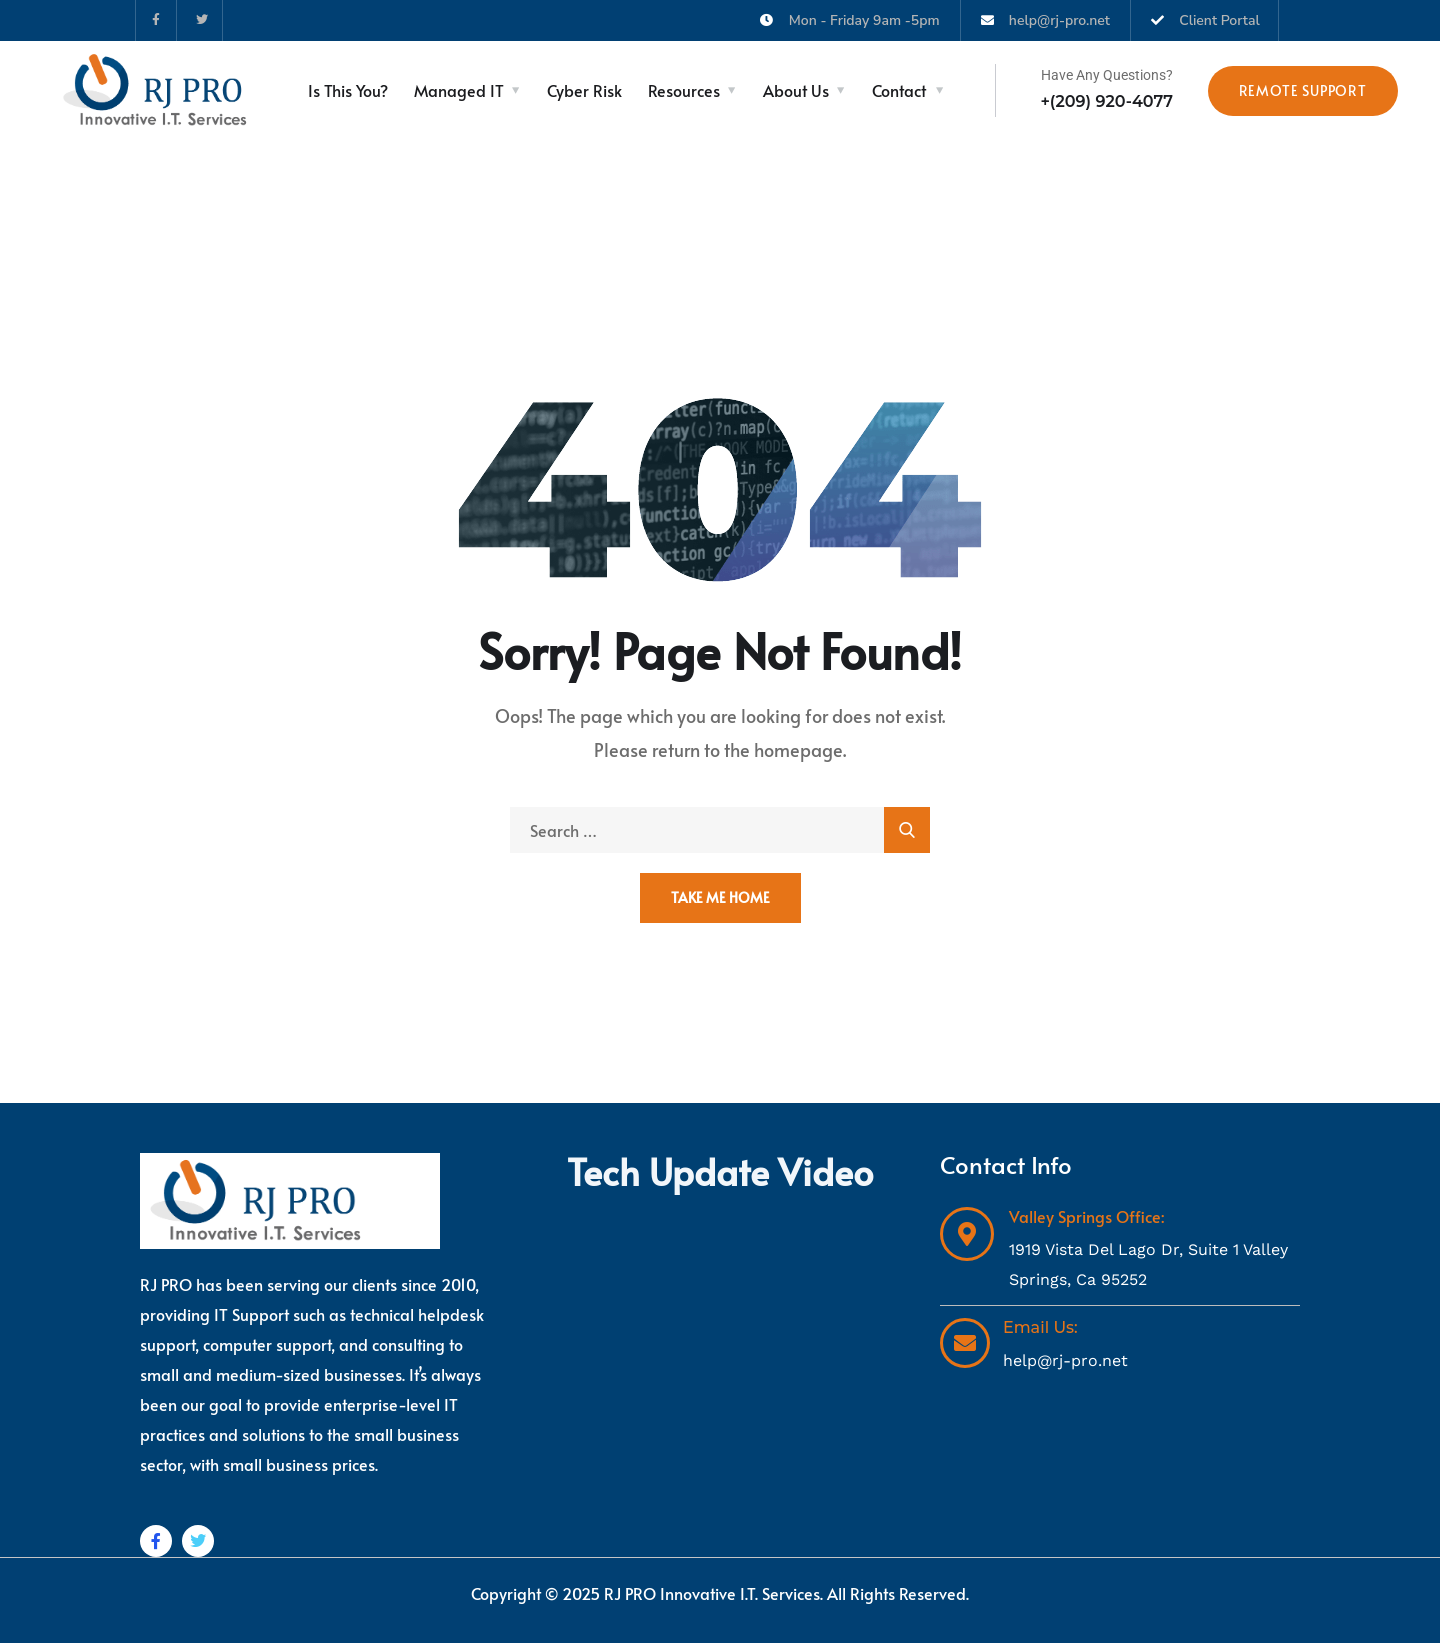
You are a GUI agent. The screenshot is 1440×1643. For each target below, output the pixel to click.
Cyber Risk (584, 90)
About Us (796, 90)
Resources (684, 90)
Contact (899, 90)
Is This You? (348, 90)
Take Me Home (720, 897)
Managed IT (459, 90)
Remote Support (1303, 90)
